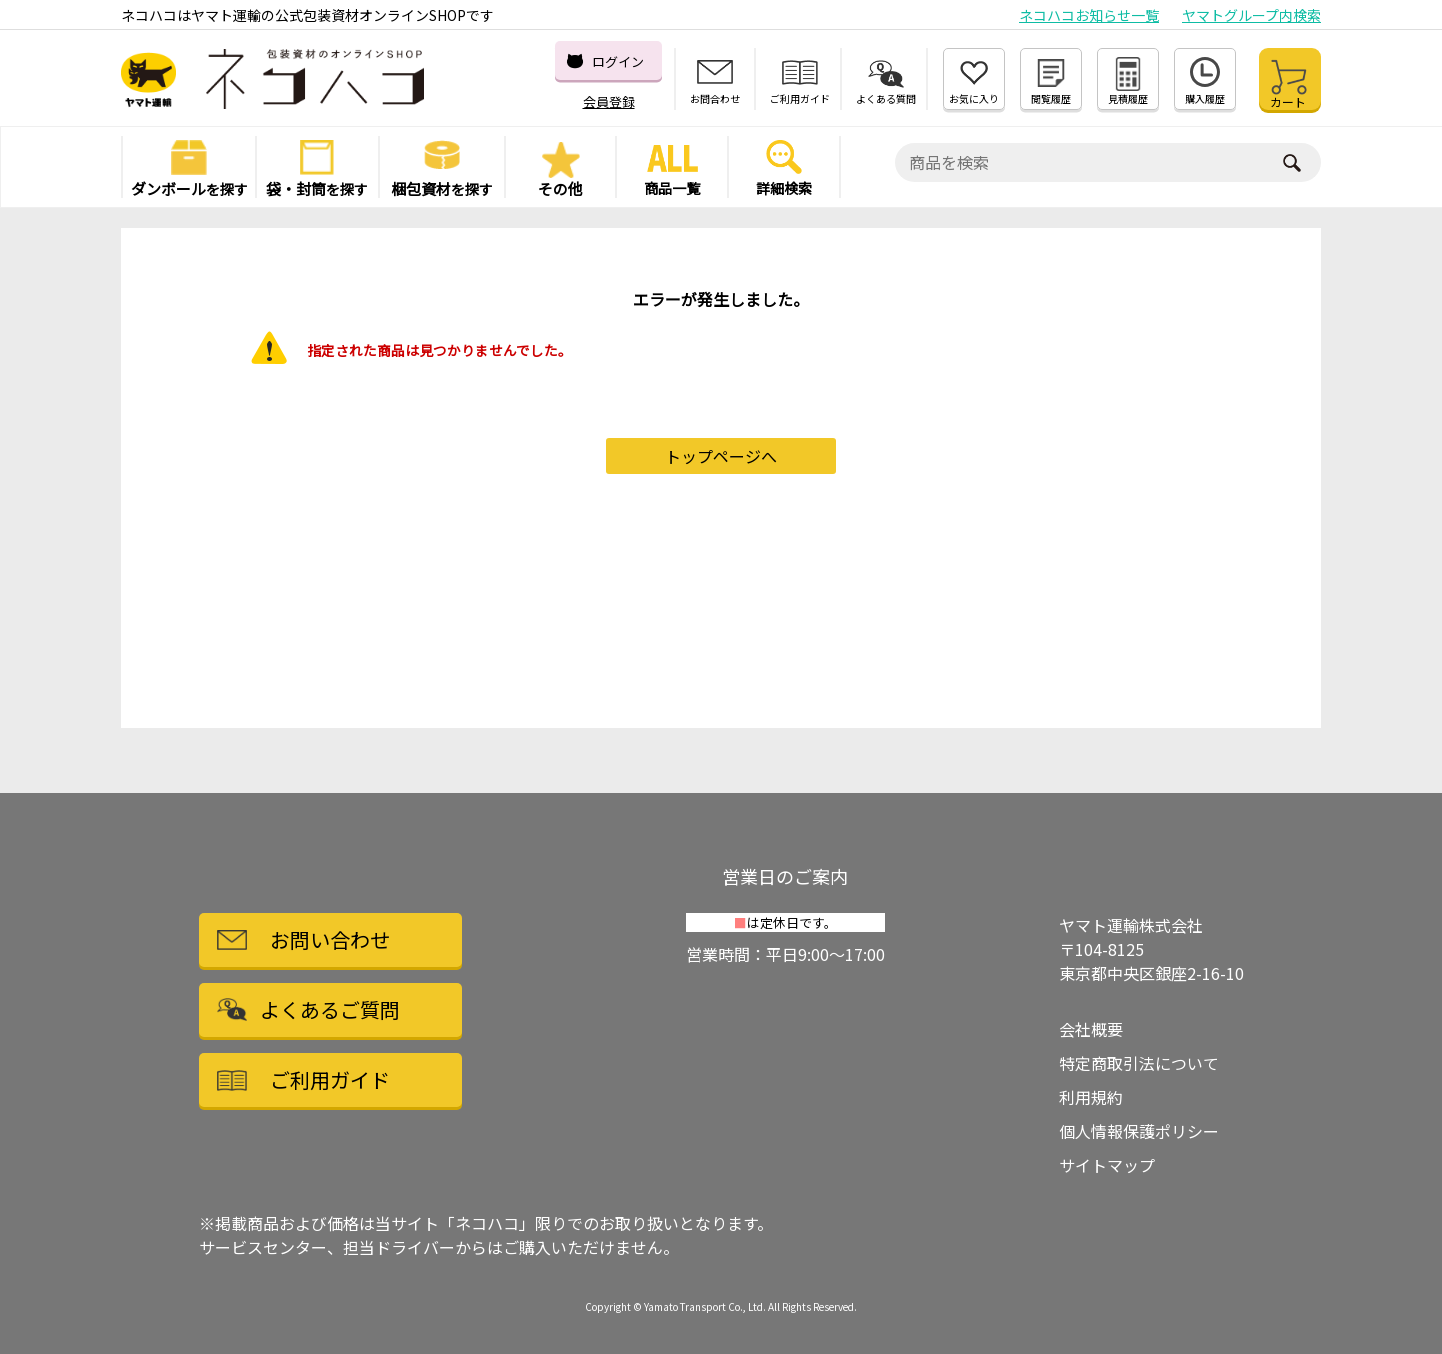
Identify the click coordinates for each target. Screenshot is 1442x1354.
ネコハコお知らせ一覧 (1089, 15)
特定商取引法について (1139, 1063)
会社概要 (1091, 1029)
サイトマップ (1107, 1165)
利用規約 (1091, 1097)
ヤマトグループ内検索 (1251, 15)
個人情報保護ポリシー (1139, 1131)
